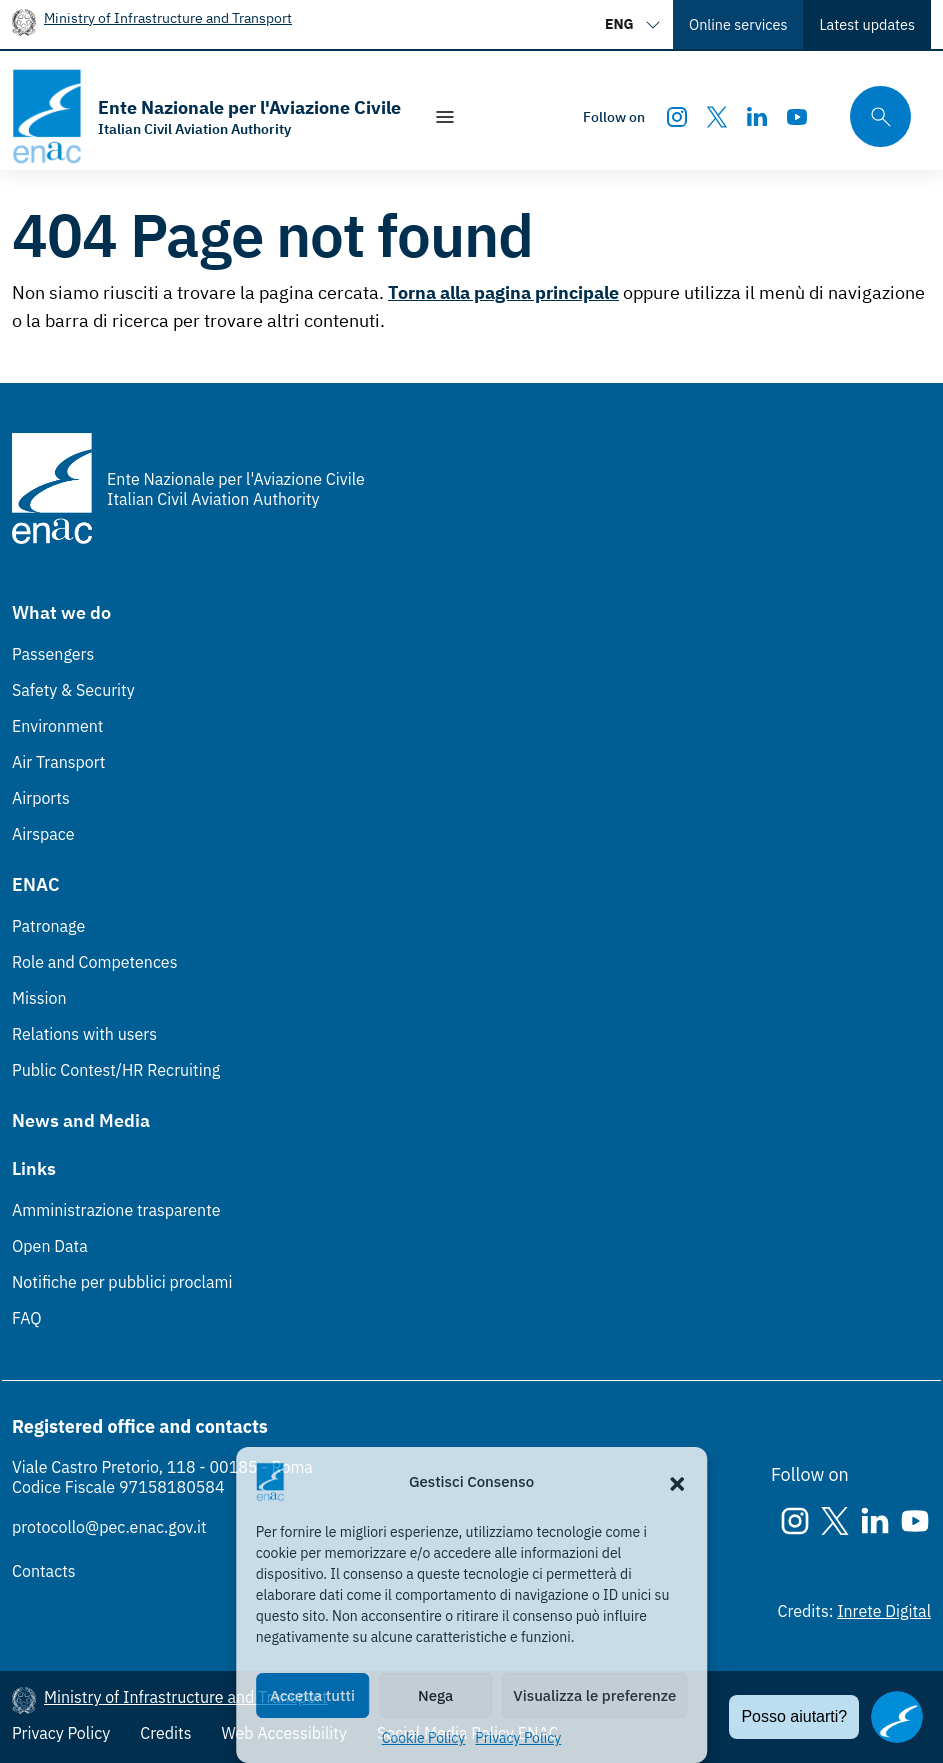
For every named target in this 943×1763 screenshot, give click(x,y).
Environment (57, 726)
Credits (165, 1733)
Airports (41, 798)
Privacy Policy (518, 1738)
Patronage (48, 926)
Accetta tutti (312, 1695)
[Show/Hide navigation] (445, 117)
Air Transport (58, 762)
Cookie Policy (424, 1738)
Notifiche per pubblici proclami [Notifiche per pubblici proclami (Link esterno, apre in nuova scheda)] (122, 1282)
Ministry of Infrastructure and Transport (168, 17)
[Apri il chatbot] (897, 1717)
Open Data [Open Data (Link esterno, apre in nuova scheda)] (50, 1246)
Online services (738, 24)
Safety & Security (73, 690)
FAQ (27, 1318)
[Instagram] (677, 117)
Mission (39, 998)
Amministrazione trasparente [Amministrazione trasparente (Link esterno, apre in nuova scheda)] (116, 1210)
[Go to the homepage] (206, 116)
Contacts (44, 1571)
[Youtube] (797, 117)
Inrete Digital (884, 1611)
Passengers (53, 654)
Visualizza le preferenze (594, 1695)
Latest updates (867, 24)
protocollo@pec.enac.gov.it (109, 1527)
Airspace (43, 834)
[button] (677, 1482)
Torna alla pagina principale (503, 292)
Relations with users (84, 1034)
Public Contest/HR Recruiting (116, 1070)
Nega (435, 1695)
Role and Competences (94, 962)
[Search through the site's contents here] (874, 116)
